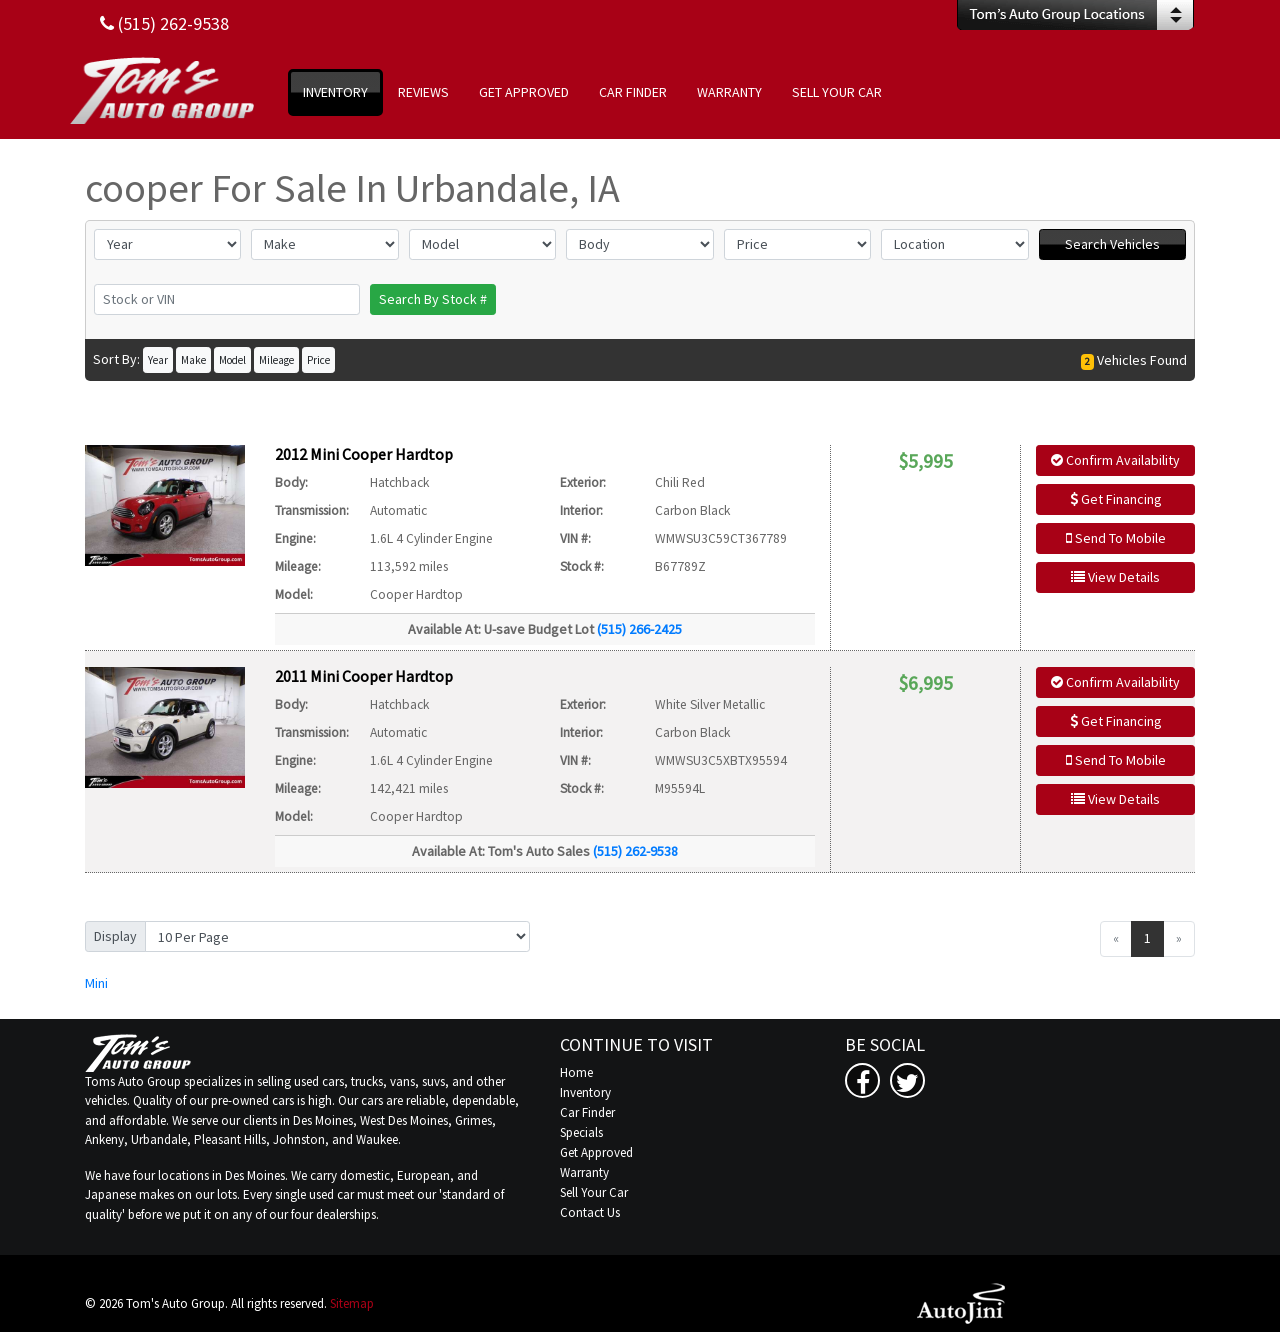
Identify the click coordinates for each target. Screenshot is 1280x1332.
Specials (581, 1132)
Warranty (584, 1172)
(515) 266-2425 (639, 629)
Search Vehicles (1112, 244)
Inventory (585, 1092)
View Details (1115, 577)
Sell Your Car (594, 1192)
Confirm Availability (1115, 460)
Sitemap (352, 1303)
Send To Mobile (1116, 538)
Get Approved (596, 1152)
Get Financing (1116, 499)
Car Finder (587, 1112)
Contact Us (590, 1212)
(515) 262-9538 (635, 851)
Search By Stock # (433, 299)
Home (576, 1072)
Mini (96, 983)
